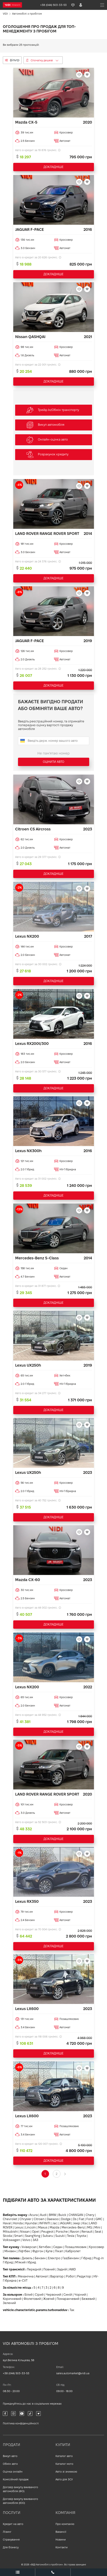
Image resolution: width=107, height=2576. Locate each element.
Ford (89, 2219)
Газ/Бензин (70, 2258)
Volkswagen (11, 2240)
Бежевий (88, 2298)
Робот (70, 2276)
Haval (7, 2223)
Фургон (37, 2251)
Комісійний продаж (16, 2479)
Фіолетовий (32, 2298)
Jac (54, 2223)
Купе (49, 2251)
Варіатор (57, 2276)
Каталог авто (64, 2456)
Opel (35, 2231)
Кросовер (96, 2247)
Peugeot (47, 2231)
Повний (49, 2269)
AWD (72, 2269)
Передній (34, 2269)
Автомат (42, 2276)
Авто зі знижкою (66, 2471)
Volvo (26, 2240)
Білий (28, 2294)
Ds (75, 2219)
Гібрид (86, 2258)
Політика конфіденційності (21, 2423)
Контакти (61, 2547)
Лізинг (7, 2531)
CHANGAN (76, 2215)
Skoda (7, 2235)
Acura (33, 2215)
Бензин (40, 2258)
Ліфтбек (24, 2251)
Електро (54, 2258)
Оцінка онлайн (13, 2471)
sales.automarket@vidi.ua (72, 2373)
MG (89, 2227)
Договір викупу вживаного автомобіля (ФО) (20, 2489)
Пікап (59, 2251)
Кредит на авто (13, 2524)
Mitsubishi (10, 2231)
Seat (98, 2231)
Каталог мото (64, 2463)
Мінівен (10, 2251)
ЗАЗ (35, 2240)
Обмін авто (10, 2463)
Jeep (76, 2223)
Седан (57, 2247)
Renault (87, 2231)
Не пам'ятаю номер (53, 753)
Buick (62, 2215)
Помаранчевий (68, 2298)
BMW (52, 2215)
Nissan (25, 2231)
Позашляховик (76, 2247)
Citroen (39, 2219)
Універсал (29, 2247)
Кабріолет (72, 2251)
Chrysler (25, 2219)
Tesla (70, 2235)
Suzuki (60, 2235)
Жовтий (48, 2298)
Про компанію (64, 2524)
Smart (18, 2235)
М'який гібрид (25, 2262)
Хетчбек (45, 2247)
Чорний (80, 2294)
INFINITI (44, 2223)
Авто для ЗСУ (64, 2479)
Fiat (81, 2219)
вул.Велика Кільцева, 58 (18, 2360)
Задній (62, 2269)
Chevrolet (10, 2219)
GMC (98, 2219)
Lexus (19, 2227)
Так (72, 2310)
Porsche (62, 2231)
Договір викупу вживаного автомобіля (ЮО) (20, 2500)
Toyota (81, 2235)
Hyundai (31, 2223)
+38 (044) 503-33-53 (16, 2373)
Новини (60, 2539)
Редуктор (84, 2276)
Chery (90, 2215)
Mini (97, 2227)
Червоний (53, 2294)
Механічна (26, 2276)
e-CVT (23, 2280)
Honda (18, 2223)
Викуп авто (10, 2456)
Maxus (42, 2227)
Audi (43, 2215)
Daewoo (53, 2219)
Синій (67, 2294)
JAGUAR (65, 2223)
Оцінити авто (53, 761)
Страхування (11, 2539)
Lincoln (30, 2227)
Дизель (27, 2258)
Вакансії (60, 2531)
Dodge (66, 2219)
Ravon (74, 2231)
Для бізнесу (11, 2547)
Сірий (39, 2294)
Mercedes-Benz (73, 2227)
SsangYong (32, 2235)
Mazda (54, 2227)
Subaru (48, 2235)
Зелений (9, 2303)
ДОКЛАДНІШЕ (53, 167)
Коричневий (12, 2298)
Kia (84, 2223)
